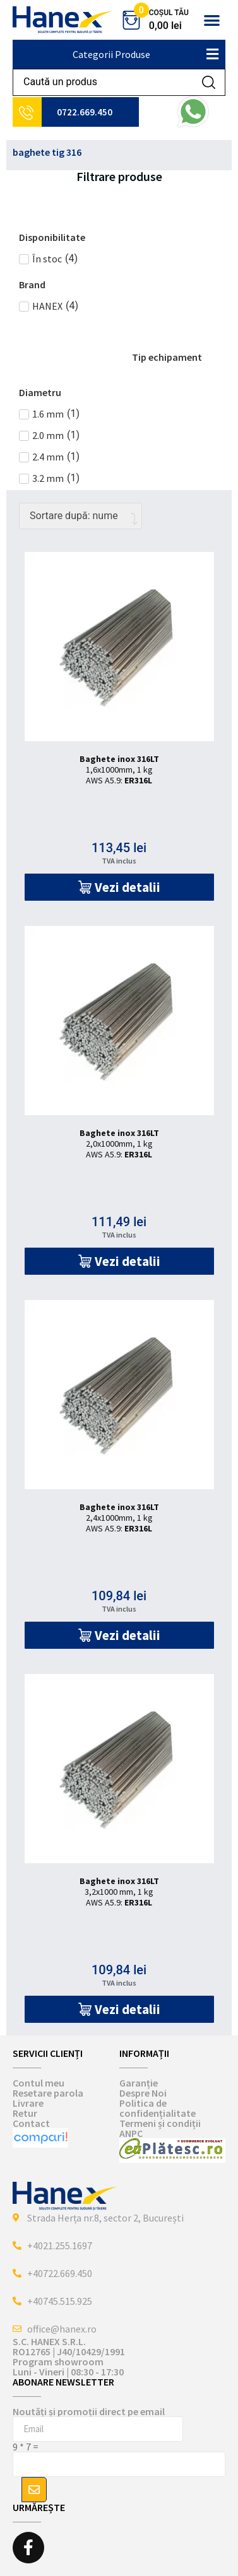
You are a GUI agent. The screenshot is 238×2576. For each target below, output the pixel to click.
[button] (212, 20)
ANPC (131, 2133)
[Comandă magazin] (80, 516)
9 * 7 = (26, 2447)
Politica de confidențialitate (157, 2108)
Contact (31, 2123)
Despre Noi (143, 2093)
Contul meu (38, 2082)
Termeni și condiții (160, 2123)
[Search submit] (209, 82)
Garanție (138, 2082)
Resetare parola (48, 2093)
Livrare (28, 2103)
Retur (25, 2113)
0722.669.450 (84, 112)
